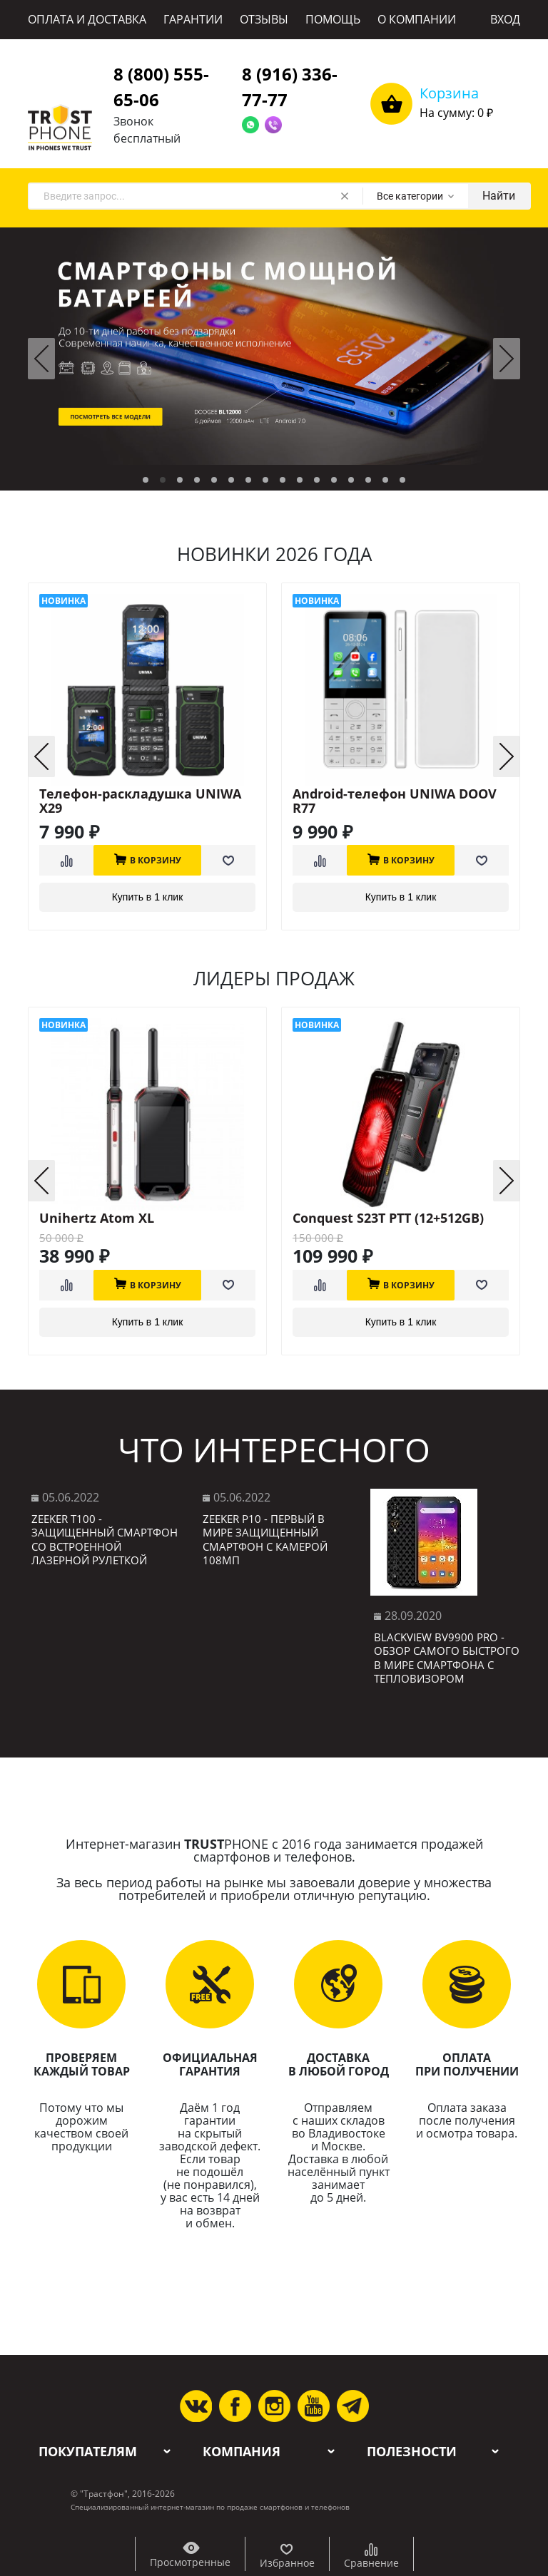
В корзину (147, 859)
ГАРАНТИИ (193, 19)
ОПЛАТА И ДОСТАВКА (87, 19)
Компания (241, 2451)
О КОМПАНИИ (416, 19)
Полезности (412, 2451)
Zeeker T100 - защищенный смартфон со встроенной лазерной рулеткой (104, 1540)
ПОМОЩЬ (332, 19)
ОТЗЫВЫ (264, 19)
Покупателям (88, 2451)
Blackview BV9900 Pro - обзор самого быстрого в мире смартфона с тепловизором (446, 1658)
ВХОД (505, 19)
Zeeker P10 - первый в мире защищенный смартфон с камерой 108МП (265, 1540)
